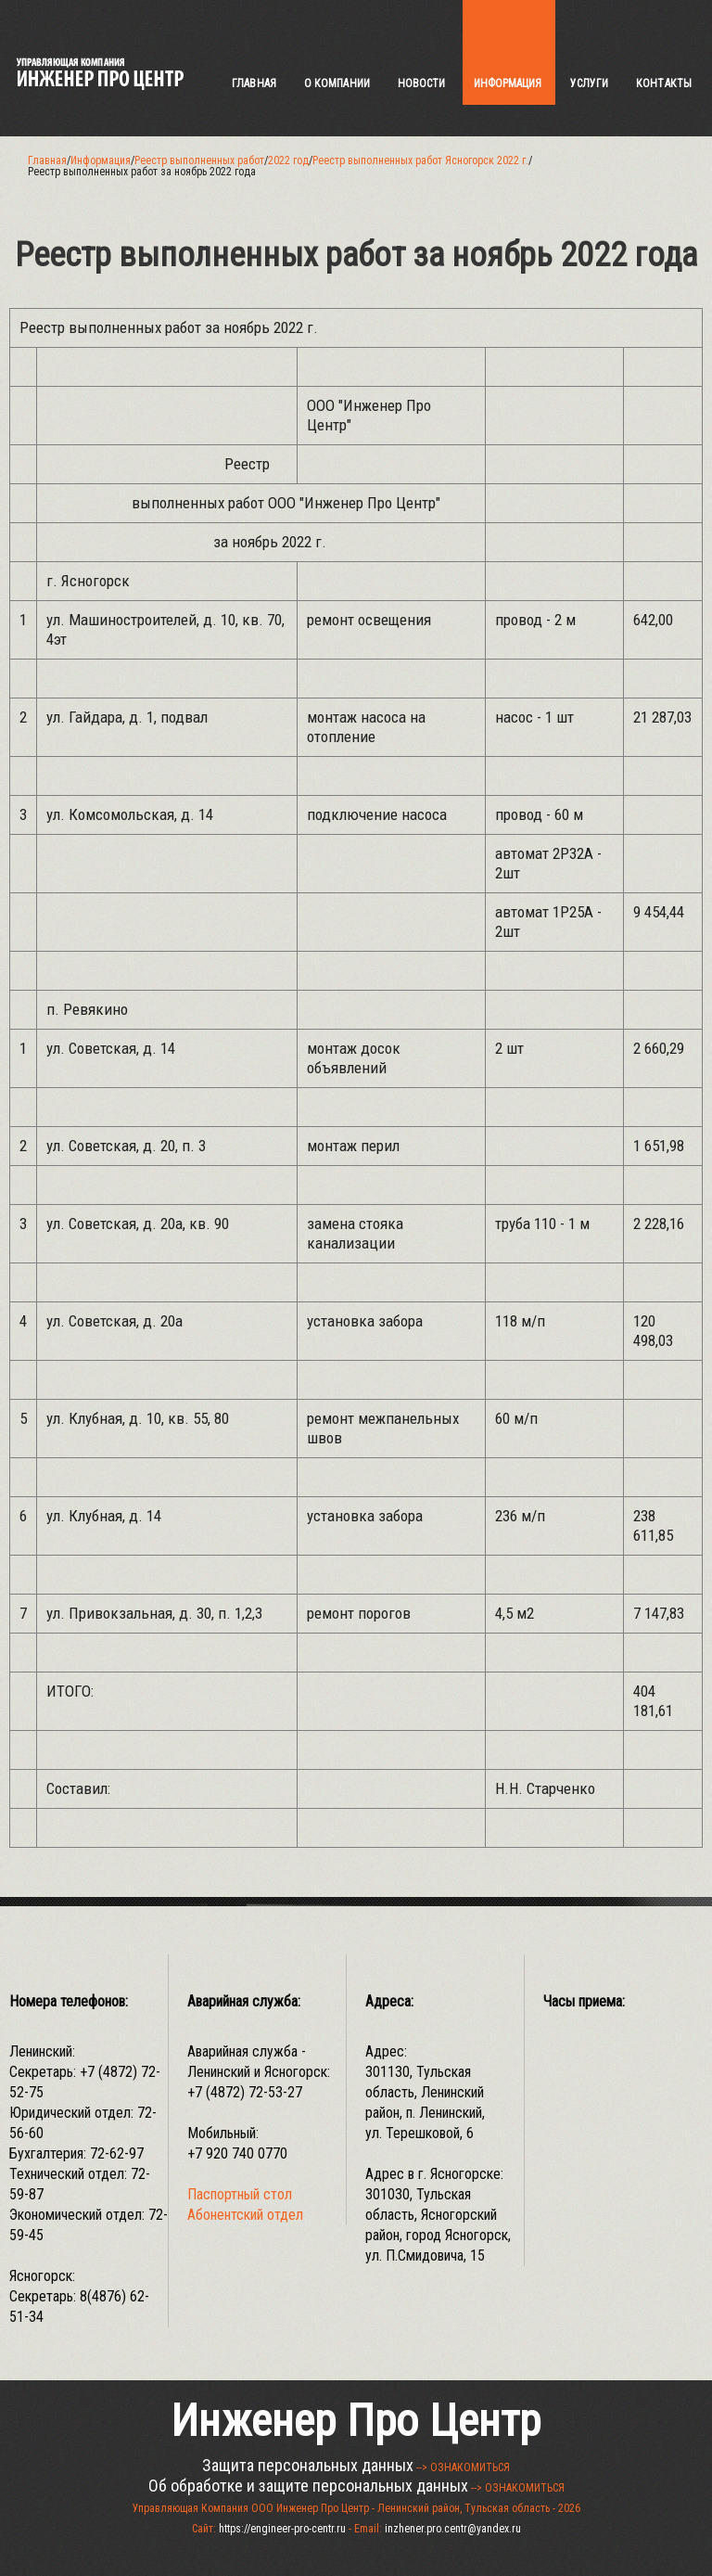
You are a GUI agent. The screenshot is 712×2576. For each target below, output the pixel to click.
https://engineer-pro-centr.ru (282, 2528)
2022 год (288, 160)
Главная (47, 160)
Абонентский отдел (245, 2215)
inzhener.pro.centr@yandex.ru (453, 2528)
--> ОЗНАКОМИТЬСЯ (463, 2467)
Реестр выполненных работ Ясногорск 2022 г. (420, 160)
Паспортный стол (239, 2194)
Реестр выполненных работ (199, 160)
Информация (100, 160)
